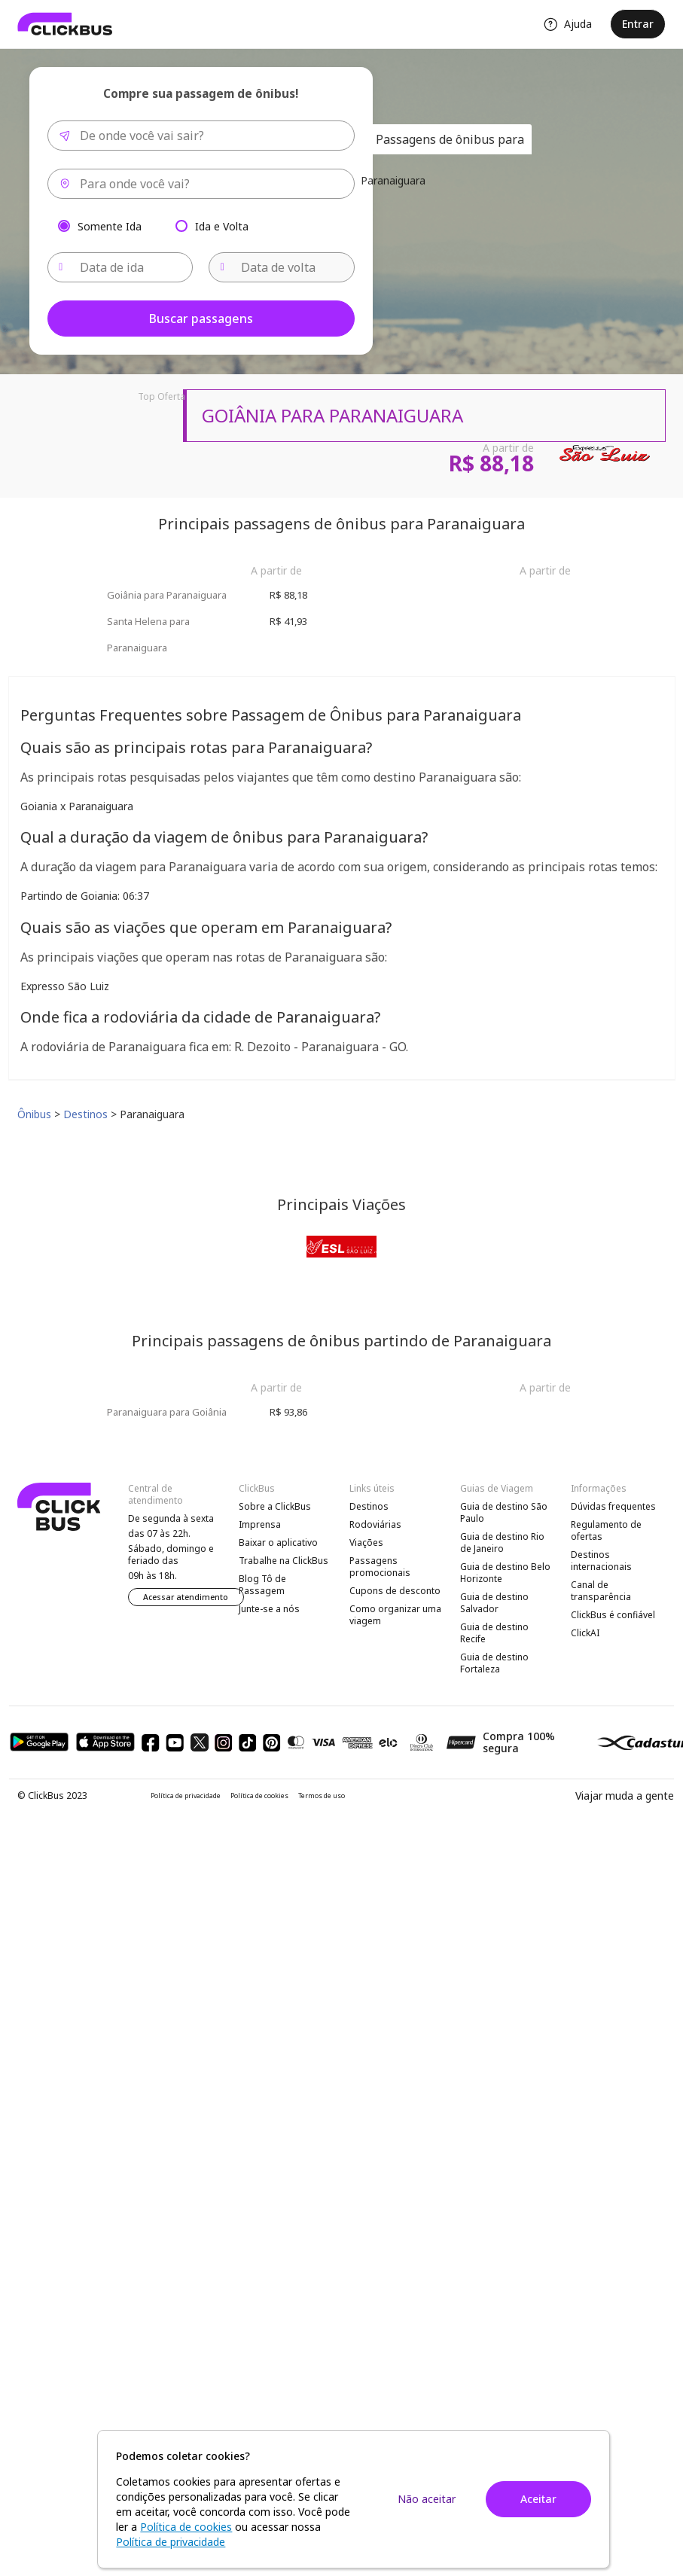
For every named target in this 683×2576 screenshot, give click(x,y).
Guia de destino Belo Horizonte (505, 1572)
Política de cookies (259, 1795)
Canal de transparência (601, 1590)
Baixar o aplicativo (278, 1542)
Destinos (369, 1506)
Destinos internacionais (601, 1560)
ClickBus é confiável (613, 1614)
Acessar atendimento (185, 1597)
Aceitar (538, 2499)
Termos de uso (321, 1795)
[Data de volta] (282, 267)
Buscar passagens (201, 318)
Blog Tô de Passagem (262, 1584)
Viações (366, 1542)
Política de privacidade (186, 1795)
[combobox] (201, 135)
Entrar (638, 24)
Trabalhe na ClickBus (283, 1560)
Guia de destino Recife (494, 1632)
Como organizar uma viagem (395, 1614)
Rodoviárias (375, 1524)
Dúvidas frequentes (613, 1506)
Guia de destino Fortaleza (494, 1663)
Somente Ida (110, 225)
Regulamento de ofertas (606, 1530)
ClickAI (585, 1632)
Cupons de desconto (395, 1590)
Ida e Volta (222, 225)
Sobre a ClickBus (275, 1506)
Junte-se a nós (269, 1608)
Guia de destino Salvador (494, 1602)
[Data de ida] (120, 267)
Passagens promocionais (379, 1566)
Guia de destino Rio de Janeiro (502, 1542)
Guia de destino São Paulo (503, 1512)
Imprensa (260, 1524)
